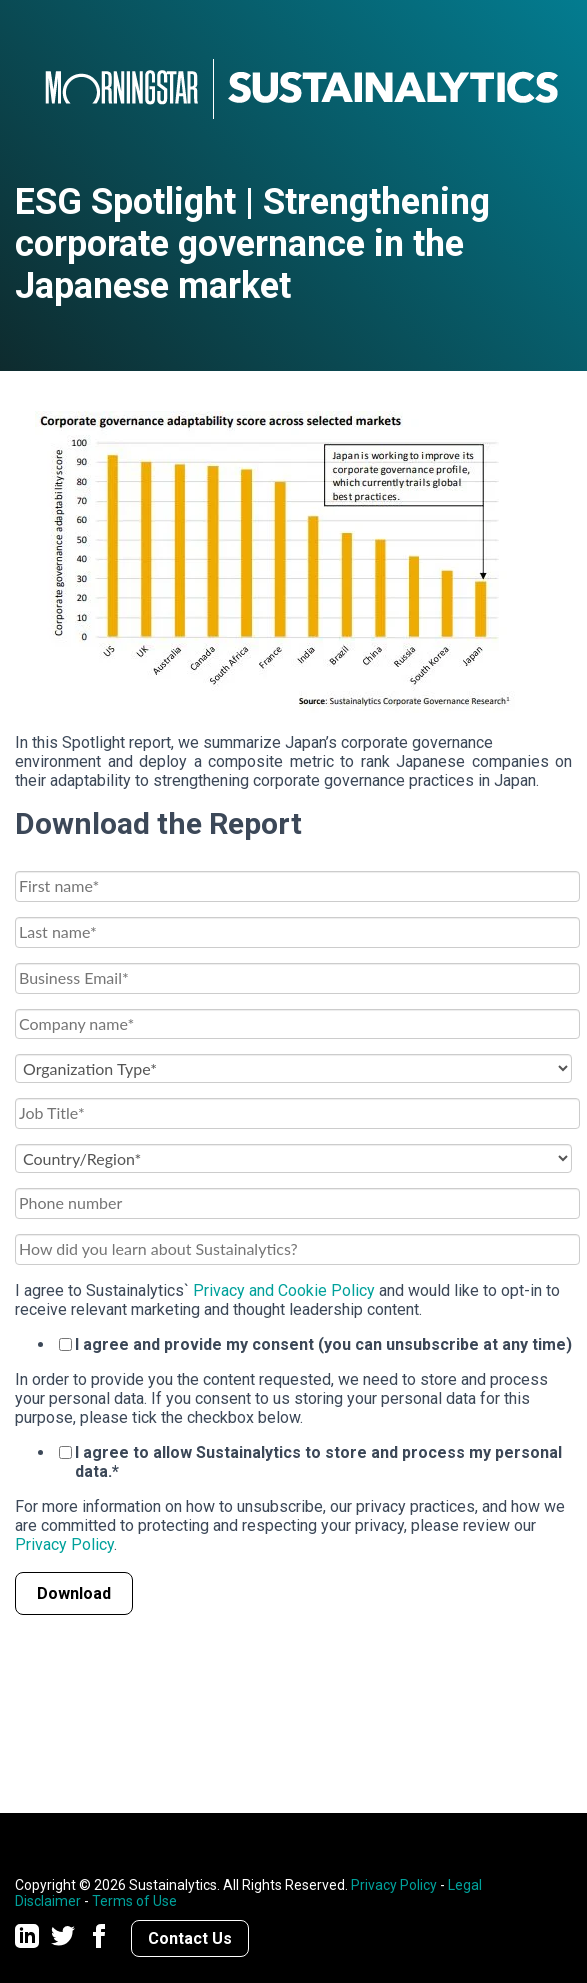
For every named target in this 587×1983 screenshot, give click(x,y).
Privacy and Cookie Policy (284, 1290)
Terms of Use (134, 1901)
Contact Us (190, 1938)
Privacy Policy (64, 1544)
